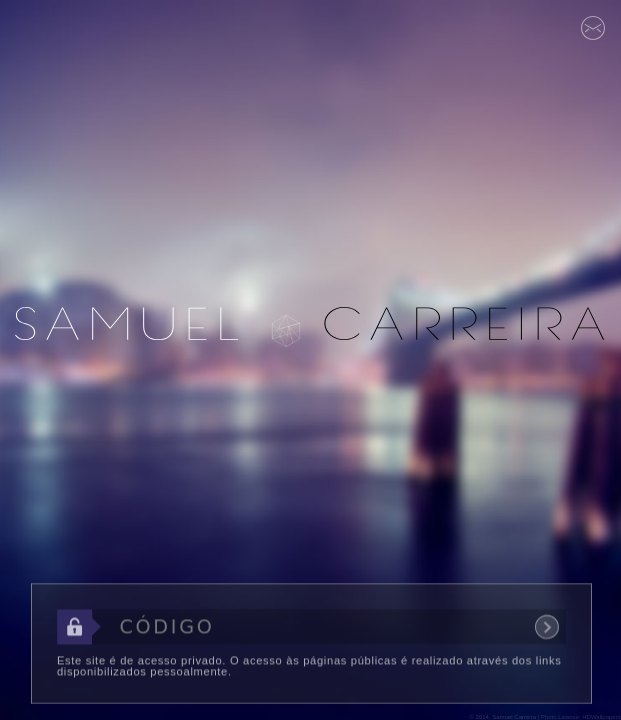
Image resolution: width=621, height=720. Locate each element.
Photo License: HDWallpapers (581, 717)
